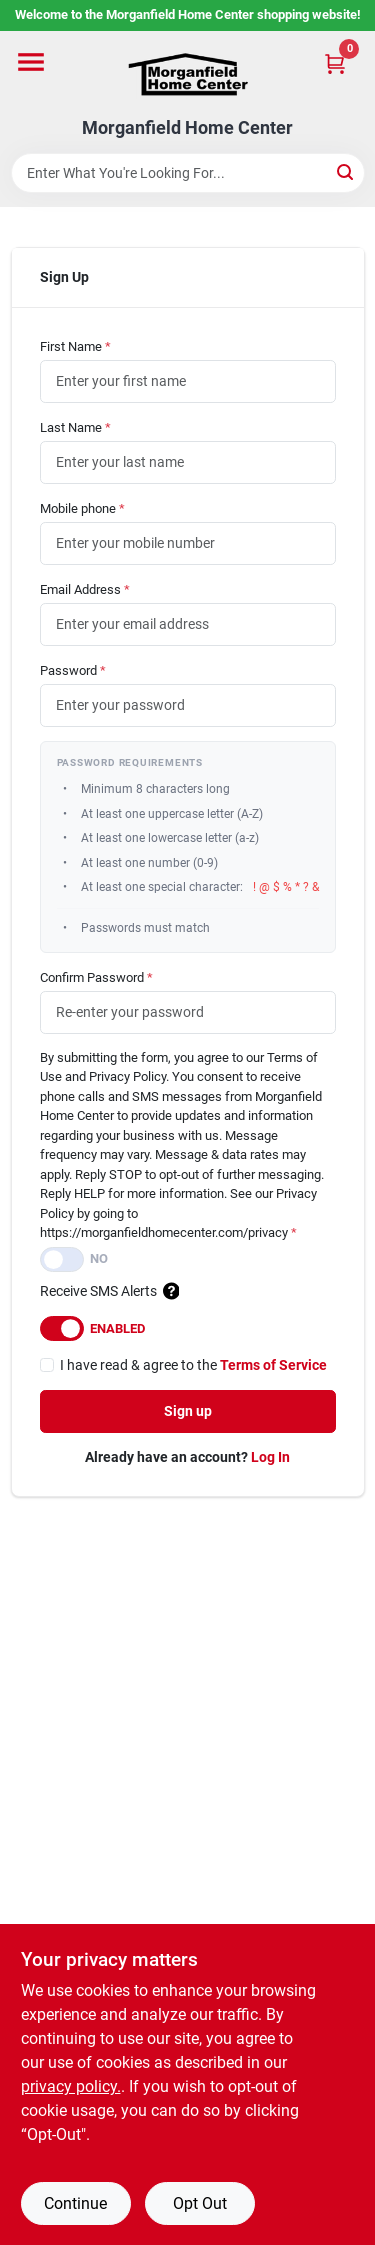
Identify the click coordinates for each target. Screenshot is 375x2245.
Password (73, 670)
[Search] (346, 171)
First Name (75, 346)
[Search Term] (188, 173)
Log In (270, 1457)
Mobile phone (82, 508)
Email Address (85, 589)
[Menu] (31, 62)
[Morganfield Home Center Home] (188, 74)
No (99, 1258)
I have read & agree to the (193, 1365)
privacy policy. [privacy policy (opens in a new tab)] (71, 2086)
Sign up (188, 1411)
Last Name (75, 427)
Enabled (117, 1328)
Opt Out (200, 2203)
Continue (75, 2203)
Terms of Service (273, 1365)
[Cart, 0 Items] (335, 63)
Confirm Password (96, 977)
